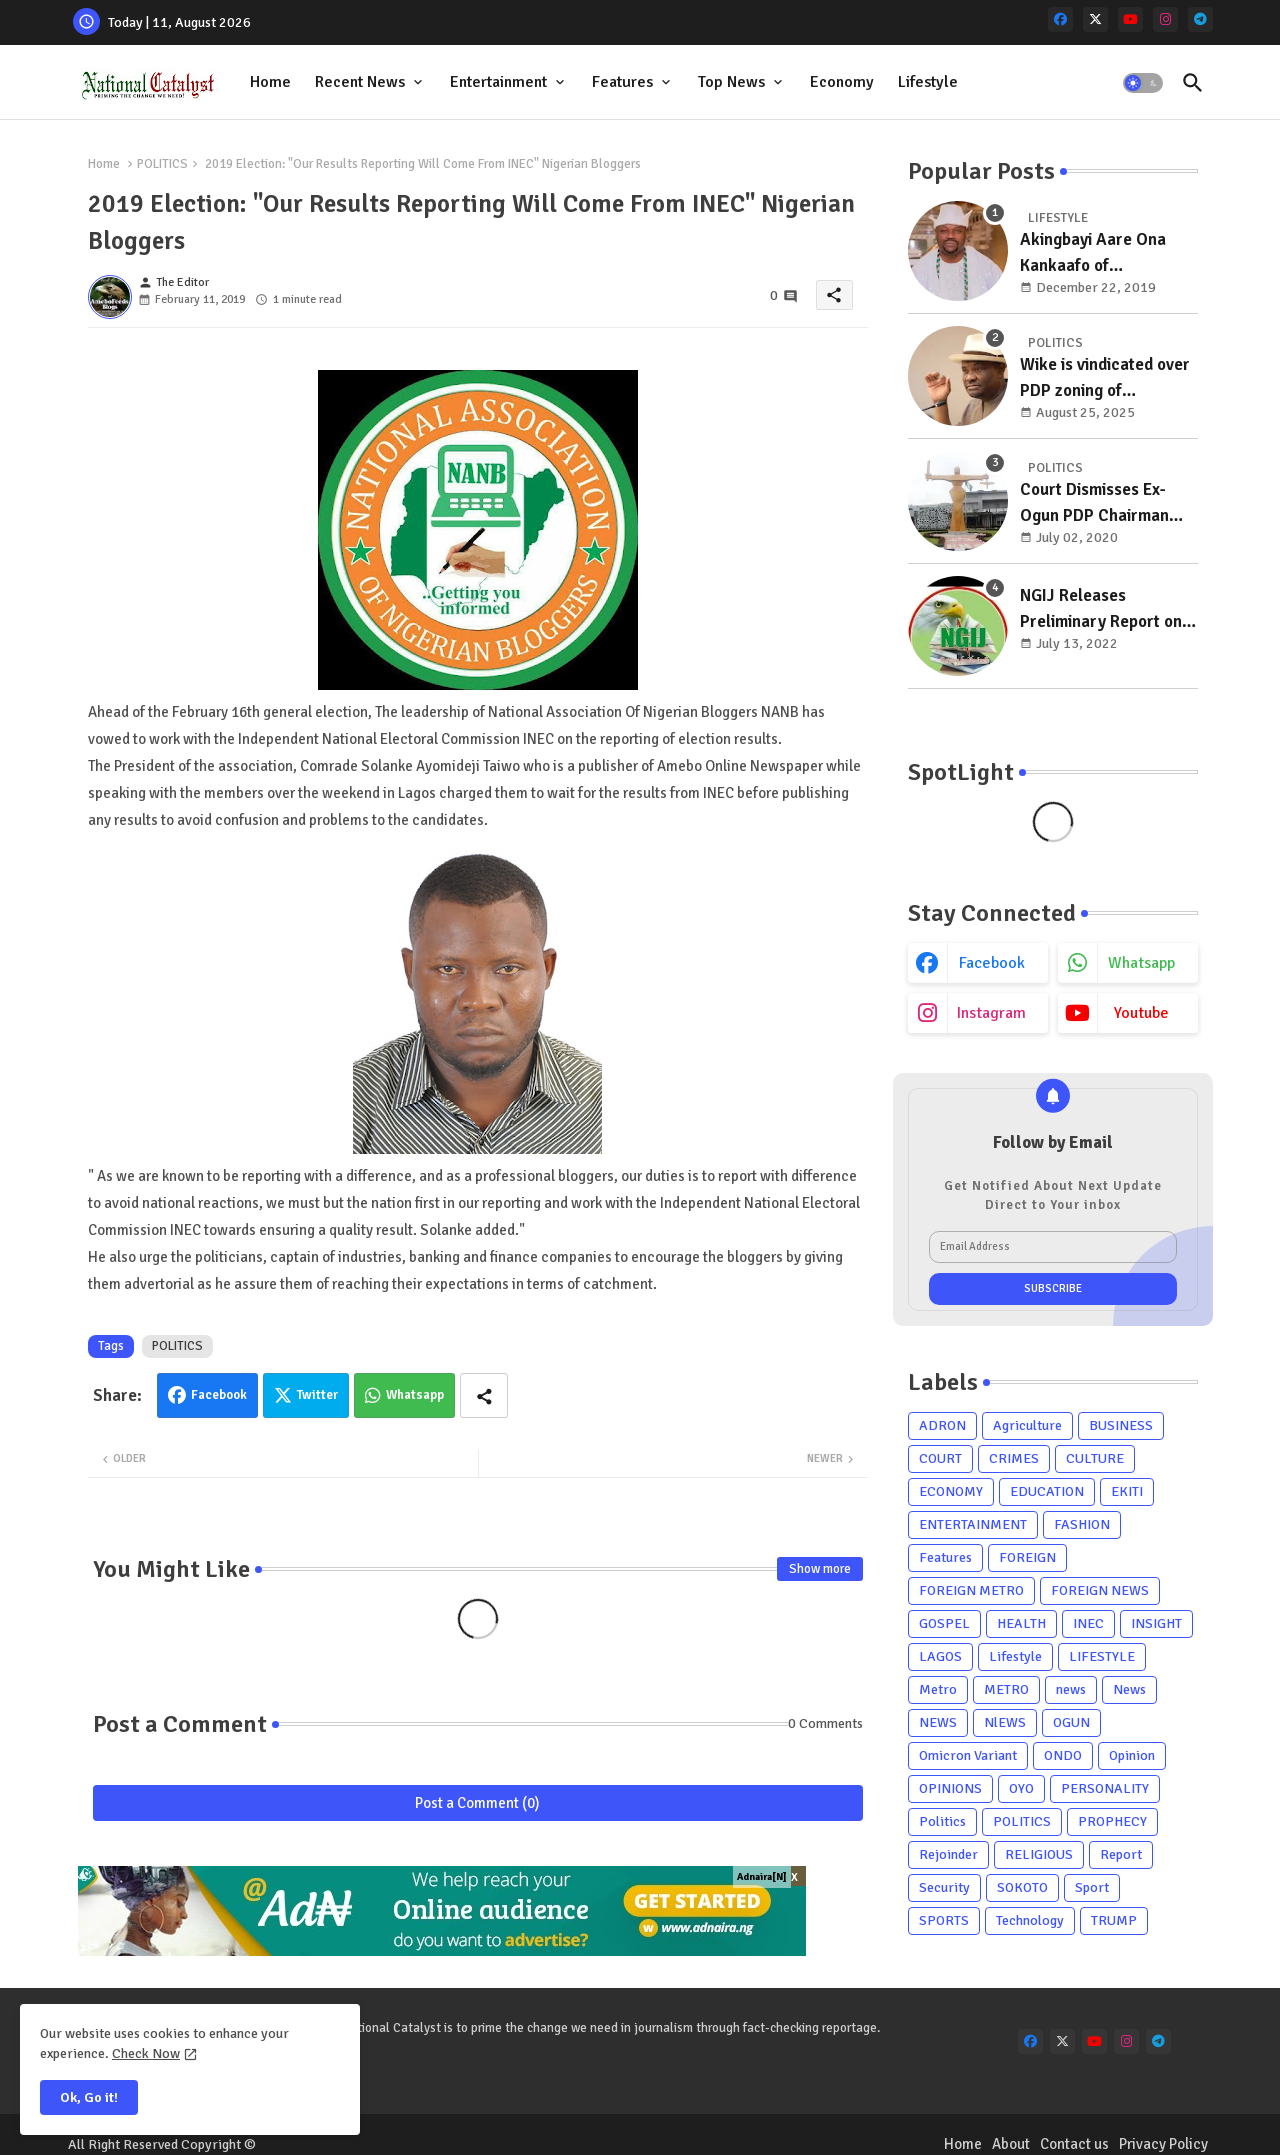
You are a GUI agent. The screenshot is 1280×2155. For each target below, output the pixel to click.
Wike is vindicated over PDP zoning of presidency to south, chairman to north (1105, 378)
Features (622, 82)
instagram (991, 1013)
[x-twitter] (1095, 19)
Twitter (317, 1395)
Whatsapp (415, 1395)
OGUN (1071, 1722)
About (1011, 2144)
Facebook (219, 1395)
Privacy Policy (1163, 2144)
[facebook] (1060, 19)
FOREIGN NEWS (1100, 1590)
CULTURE (1095, 1458)
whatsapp (1141, 963)
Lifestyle (928, 82)
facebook (992, 963)
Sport (1092, 1887)
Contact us (1074, 2144)
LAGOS (940, 1656)
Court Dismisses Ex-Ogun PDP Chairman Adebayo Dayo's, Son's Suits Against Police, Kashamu (1102, 503)
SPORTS (944, 1920)
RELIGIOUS (1039, 1854)
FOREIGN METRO (971, 1590)
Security (944, 1887)
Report (1121, 1854)
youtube (1141, 1013)
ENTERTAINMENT (973, 1524)
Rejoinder (948, 1854)
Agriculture (1027, 1425)
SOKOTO (1022, 1887)
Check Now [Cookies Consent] (146, 2053)
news (1071, 1689)
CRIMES (1014, 1458)
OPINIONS (950, 1788)
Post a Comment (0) (477, 1803)
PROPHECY (1112, 1821)
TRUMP (1114, 1920)
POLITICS (162, 164)
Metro (938, 1689)
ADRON (942, 1425)
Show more (820, 1569)
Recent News (360, 82)
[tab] (270, 82)
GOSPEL (944, 1623)
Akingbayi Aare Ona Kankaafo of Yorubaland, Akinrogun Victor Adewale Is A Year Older (1103, 253)
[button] (1143, 83)
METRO (1006, 1689)
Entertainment (498, 82)
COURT (940, 1458)
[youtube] (1130, 19)
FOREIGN (1027, 1557)
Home (270, 82)
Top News (731, 82)
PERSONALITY (1105, 1788)
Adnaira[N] (762, 1877)
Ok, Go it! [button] (89, 2097)
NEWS (938, 1722)
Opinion (1132, 1755)
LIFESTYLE (1102, 1656)
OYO (1021, 1788)
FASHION (1082, 1524)
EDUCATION (1047, 1491)
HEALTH (1021, 1623)
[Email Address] (1053, 1247)
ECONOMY (951, 1491)
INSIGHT (1156, 1623)
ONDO (1063, 1755)
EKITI (1127, 1491)
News (1129, 1689)
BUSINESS (1121, 1425)
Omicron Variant (968, 1755)
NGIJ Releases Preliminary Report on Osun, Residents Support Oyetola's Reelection (1101, 609)
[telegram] (1200, 19)
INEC (1088, 1623)
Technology (1030, 1920)
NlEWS (1005, 1722)
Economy (842, 82)
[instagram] (1165, 19)
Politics (942, 1821)
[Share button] (484, 1395)
